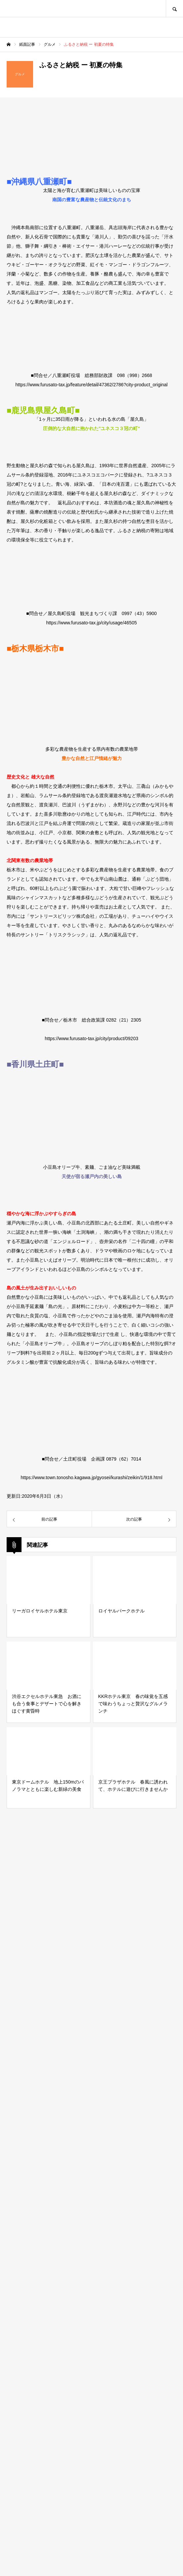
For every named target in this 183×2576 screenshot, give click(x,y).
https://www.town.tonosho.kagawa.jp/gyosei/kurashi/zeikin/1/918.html (91, 1477)
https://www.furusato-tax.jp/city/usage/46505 (91, 622)
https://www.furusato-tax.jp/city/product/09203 (91, 1038)
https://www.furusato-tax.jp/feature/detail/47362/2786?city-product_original (92, 384)
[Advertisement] (91, 2290)
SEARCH (174, 8)
